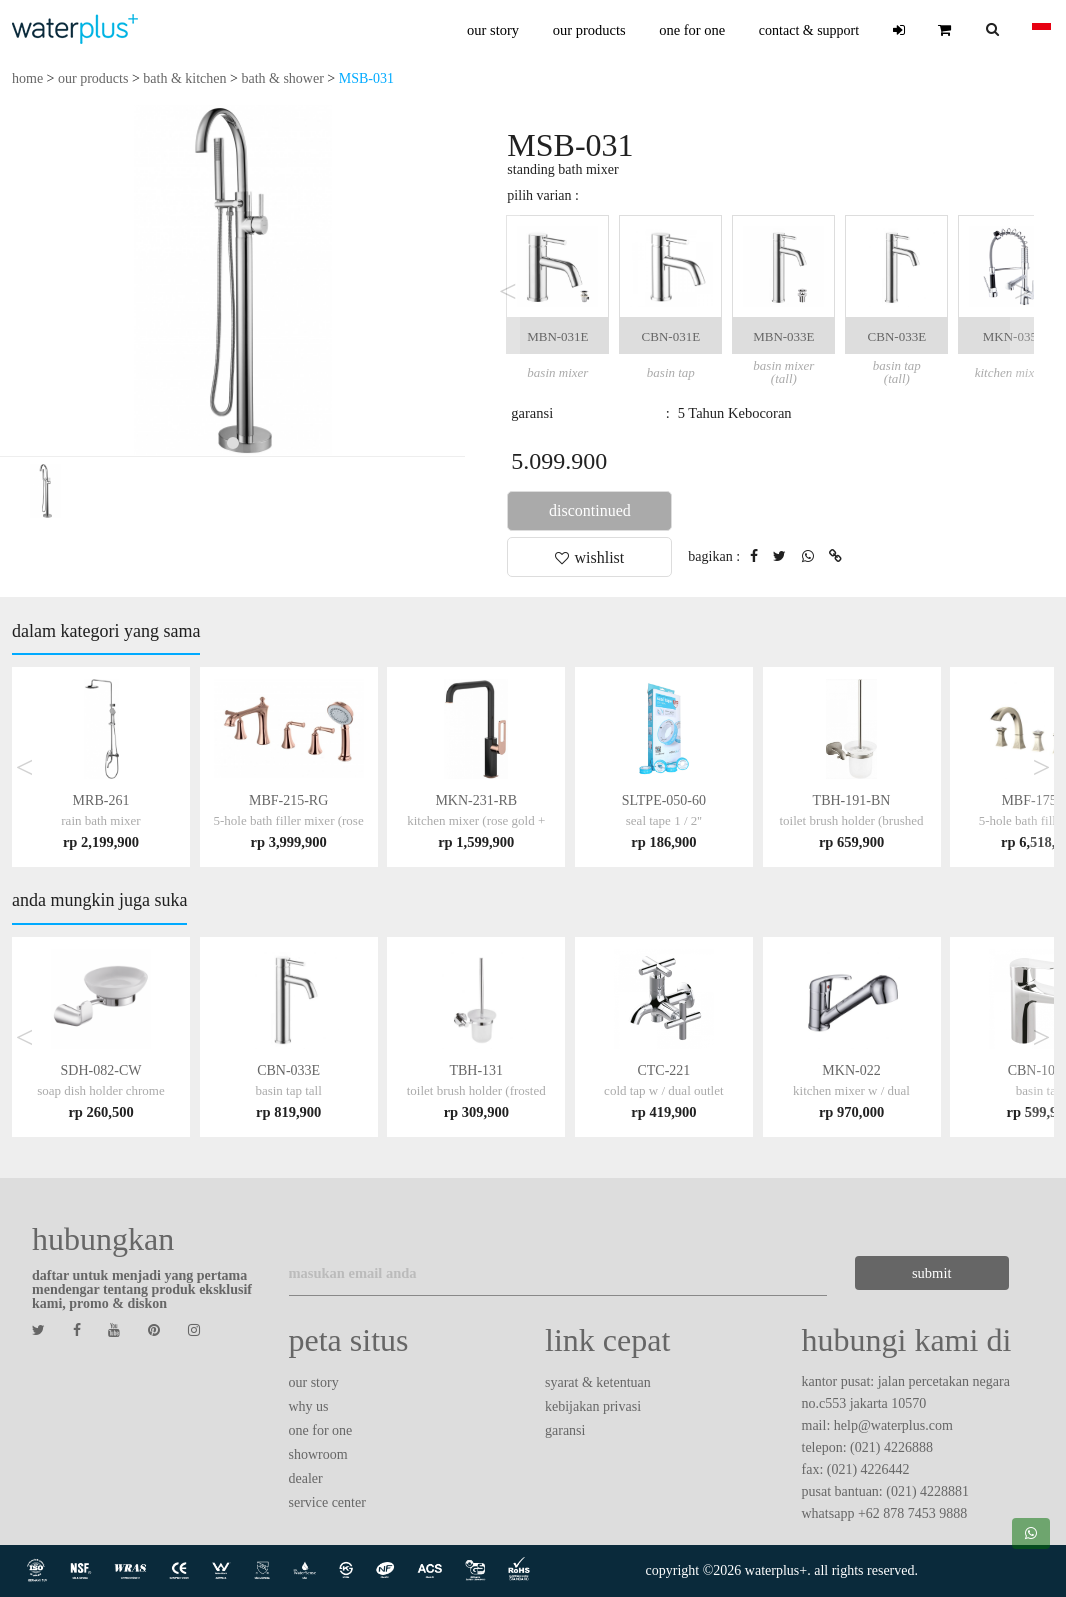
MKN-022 (851, 1090)
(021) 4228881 (927, 1491)
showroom (318, 1454)
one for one (692, 30)
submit (931, 1273)
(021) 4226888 (891, 1447)
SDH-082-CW (100, 1090)
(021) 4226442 (868, 1469)
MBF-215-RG (289, 820)
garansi (565, 1430)
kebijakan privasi (593, 1406)
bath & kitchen (184, 78)
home (27, 78)
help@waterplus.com (893, 1425)
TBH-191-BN (851, 820)
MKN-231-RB (476, 820)
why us (309, 1406)
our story (493, 30)
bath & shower (282, 78)
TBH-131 (476, 1090)
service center (327, 1502)
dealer (306, 1478)
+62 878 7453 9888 (912, 1513)
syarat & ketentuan (598, 1382)
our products (589, 30)
